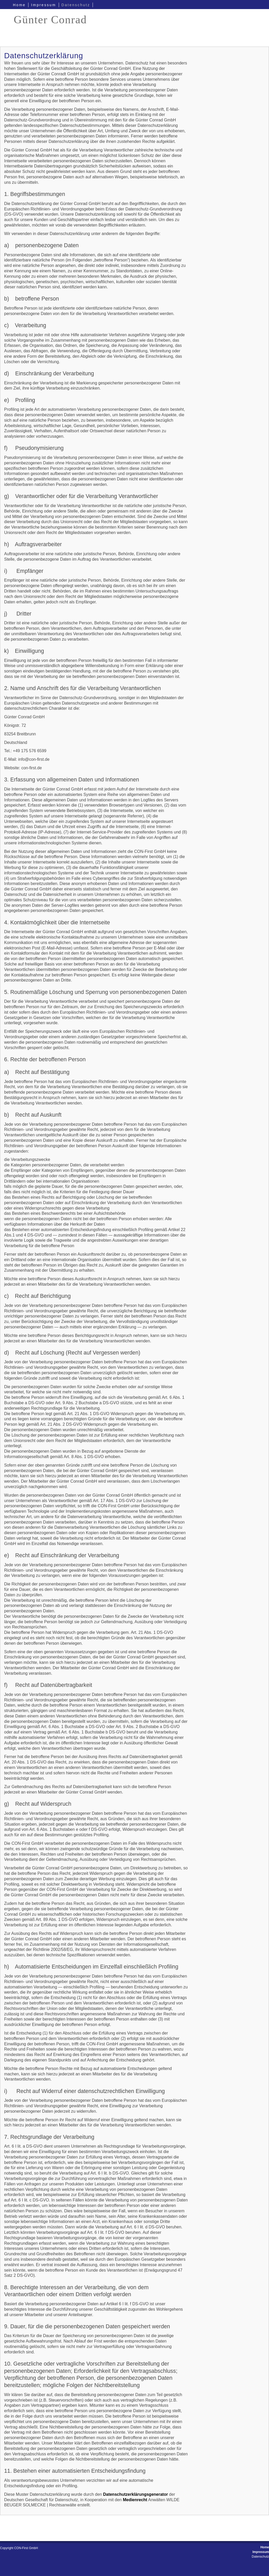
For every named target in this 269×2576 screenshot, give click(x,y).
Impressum (43, 5)
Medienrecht (135, 2500)
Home (19, 5)
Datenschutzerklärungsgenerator (135, 2494)
